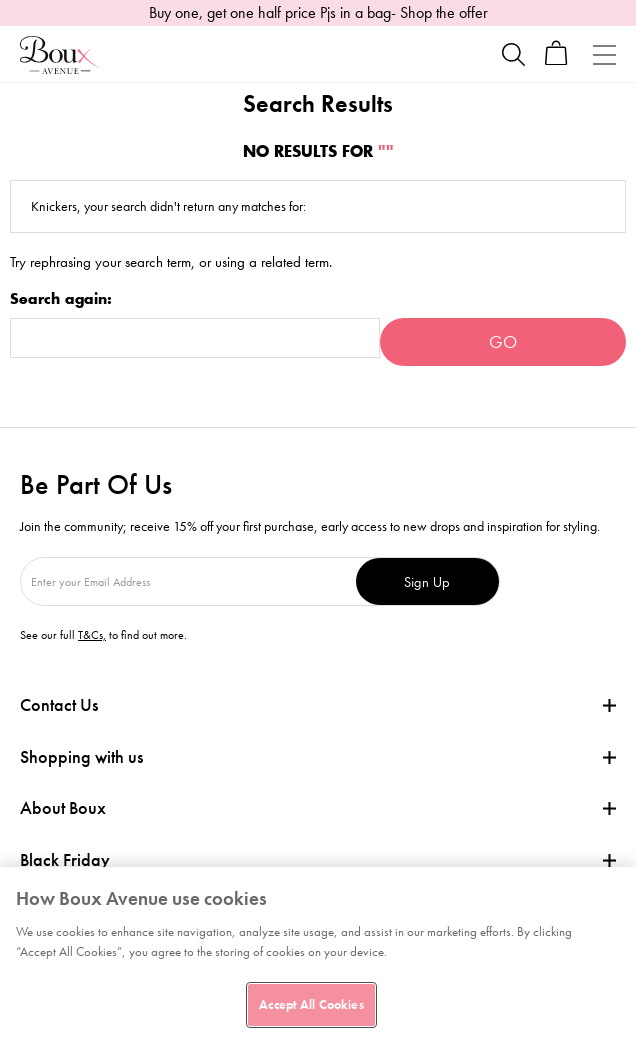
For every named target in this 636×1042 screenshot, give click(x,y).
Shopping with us (81, 756)
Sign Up (427, 581)
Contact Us (59, 704)
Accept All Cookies (311, 1004)
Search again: (61, 299)
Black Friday (65, 860)
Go (503, 341)
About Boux (63, 808)
